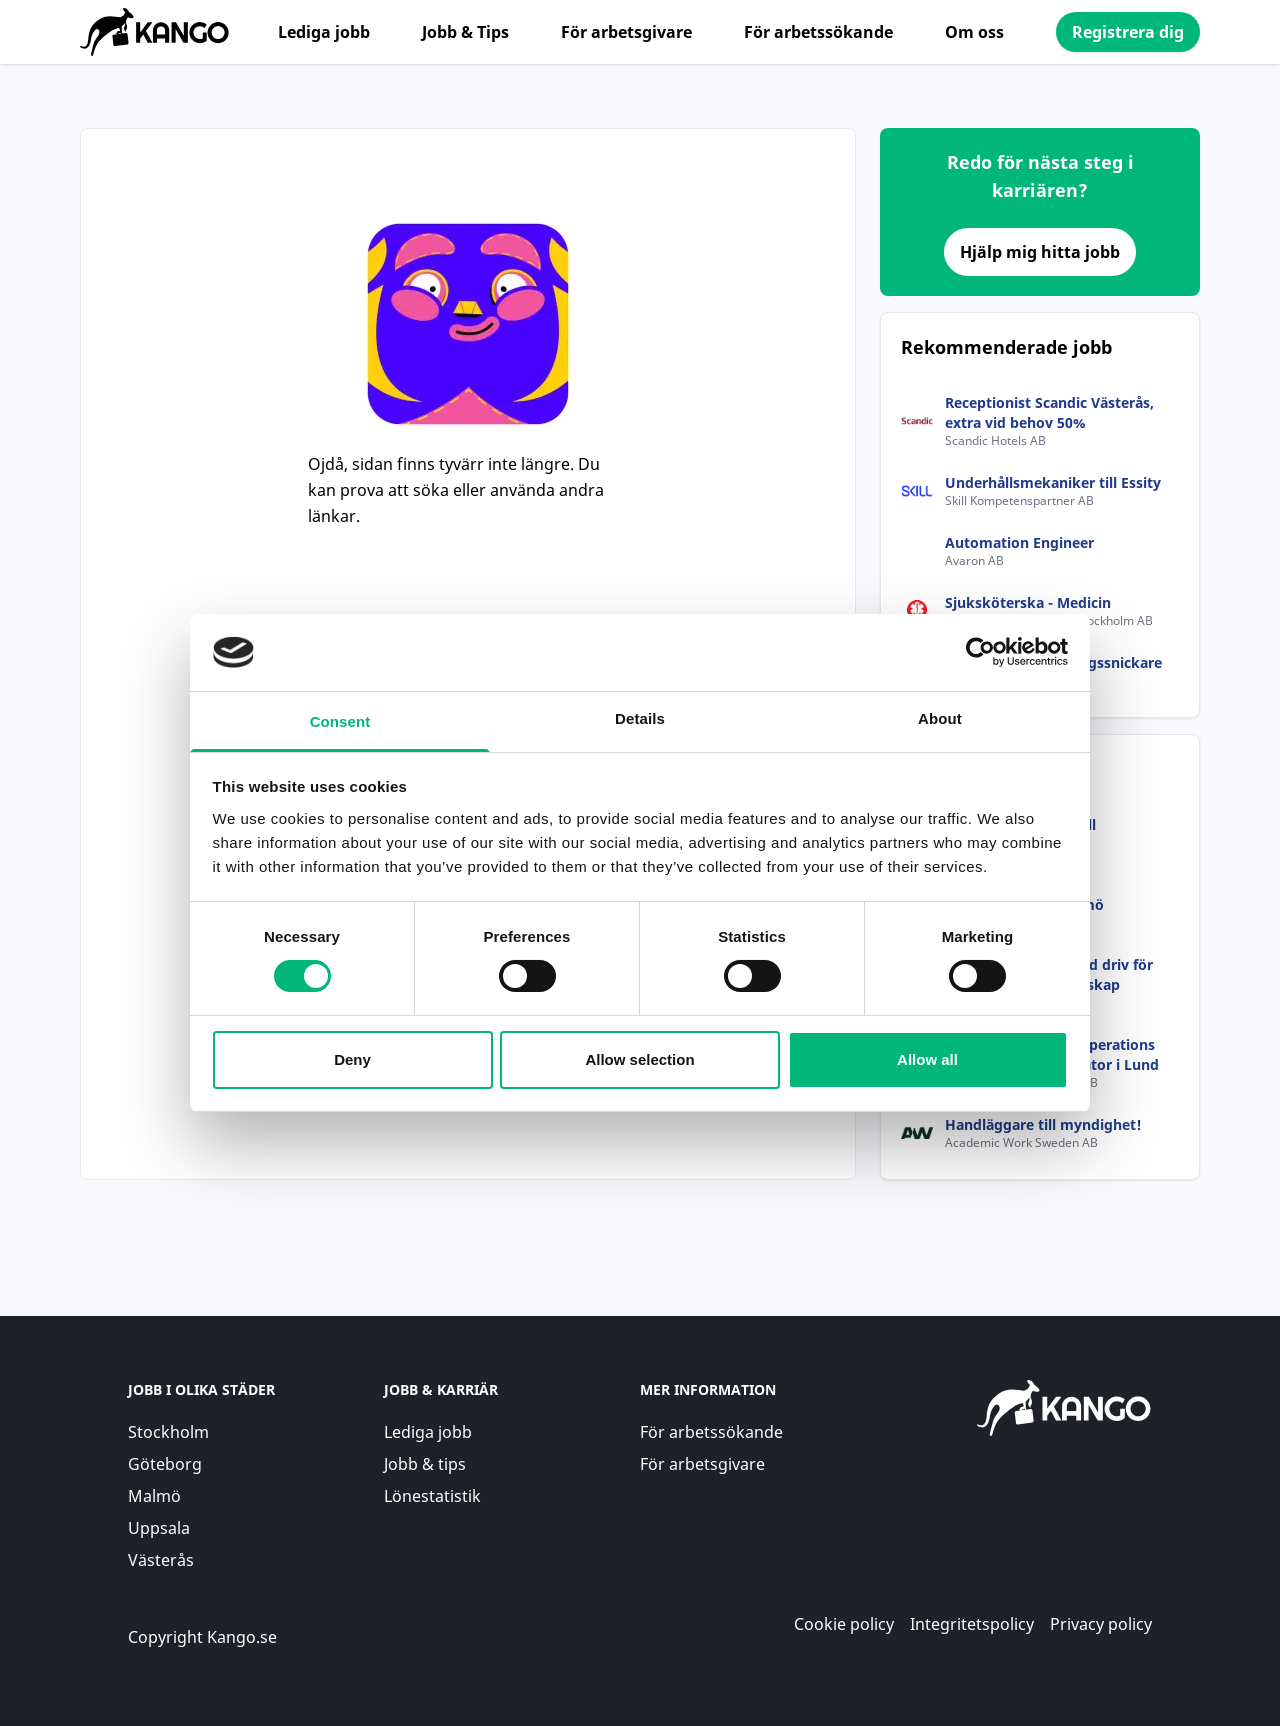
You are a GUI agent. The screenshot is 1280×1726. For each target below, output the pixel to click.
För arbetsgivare (626, 32)
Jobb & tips (425, 1464)
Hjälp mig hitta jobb (1040, 252)
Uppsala (159, 1528)
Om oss (974, 32)
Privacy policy (1101, 1624)
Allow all (927, 1059)
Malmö (154, 1496)
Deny (352, 1059)
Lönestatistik (432, 1496)
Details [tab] (640, 718)
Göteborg (165, 1464)
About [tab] (940, 718)
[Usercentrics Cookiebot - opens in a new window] (980, 652)
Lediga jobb (324, 32)
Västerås (161, 1560)
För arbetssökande (818, 32)
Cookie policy (844, 1624)
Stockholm (168, 1432)
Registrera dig (1128, 32)
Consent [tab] (340, 721)
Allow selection (639, 1059)
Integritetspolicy (972, 1624)
